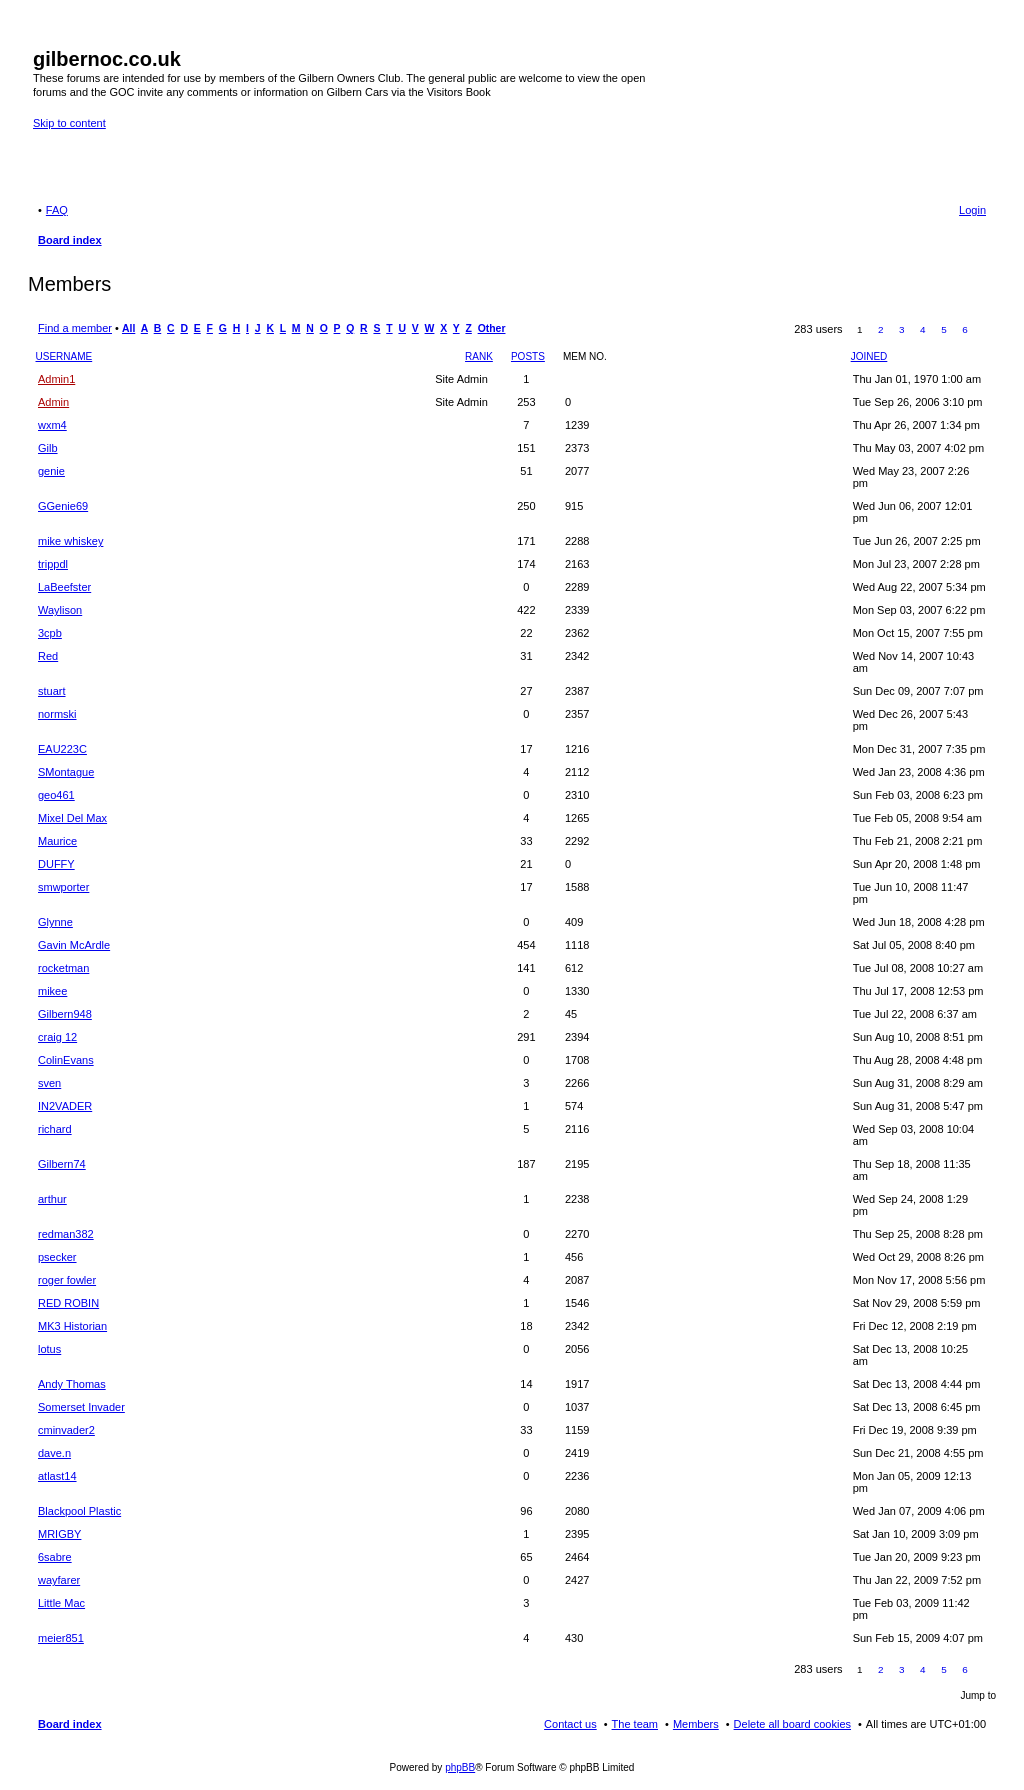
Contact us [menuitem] (570, 1724)
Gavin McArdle (74, 945)
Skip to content (69, 123)
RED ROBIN (68, 1303)
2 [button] (881, 329)
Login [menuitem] (972, 210)
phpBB (460, 1767)
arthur (52, 1199)
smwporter (63, 887)
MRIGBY (59, 1534)
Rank (479, 356)
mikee (52, 991)
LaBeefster (64, 587)
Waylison (60, 610)
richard (55, 1129)
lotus (49, 1349)
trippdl (53, 564)
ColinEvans (66, 1060)
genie (51, 471)
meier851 (61, 1638)
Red (48, 656)
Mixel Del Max (72, 818)
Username (64, 356)
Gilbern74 (62, 1164)
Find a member (75, 328)
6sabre (55, 1557)
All (128, 328)
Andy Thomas (72, 1384)
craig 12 (57, 1037)
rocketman (63, 968)
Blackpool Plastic (79, 1511)
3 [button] (902, 329)
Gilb (48, 448)
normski (57, 714)
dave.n (54, 1453)
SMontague (66, 772)
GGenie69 (63, 506)
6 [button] (965, 329)
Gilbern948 (65, 1014)
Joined (869, 356)
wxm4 (52, 425)
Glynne (55, 922)
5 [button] (944, 329)
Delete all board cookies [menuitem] (792, 1724)
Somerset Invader (81, 1407)
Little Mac (61, 1603)
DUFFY (56, 864)
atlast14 (57, 1476)
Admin (53, 402)
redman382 (66, 1234)
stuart (52, 691)
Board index (70, 1724)
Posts (528, 356)
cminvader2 (66, 1430)
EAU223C (62, 749)
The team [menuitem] (635, 1724)
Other (492, 328)
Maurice (57, 841)
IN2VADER (65, 1106)
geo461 (56, 795)
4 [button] (923, 329)
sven (49, 1083)
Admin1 (56, 379)
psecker (57, 1257)
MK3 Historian (72, 1326)
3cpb (50, 633)
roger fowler (67, 1280)
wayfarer (59, 1580)
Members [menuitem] (696, 1724)
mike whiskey (70, 541)
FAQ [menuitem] (57, 210)
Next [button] (986, 330)
